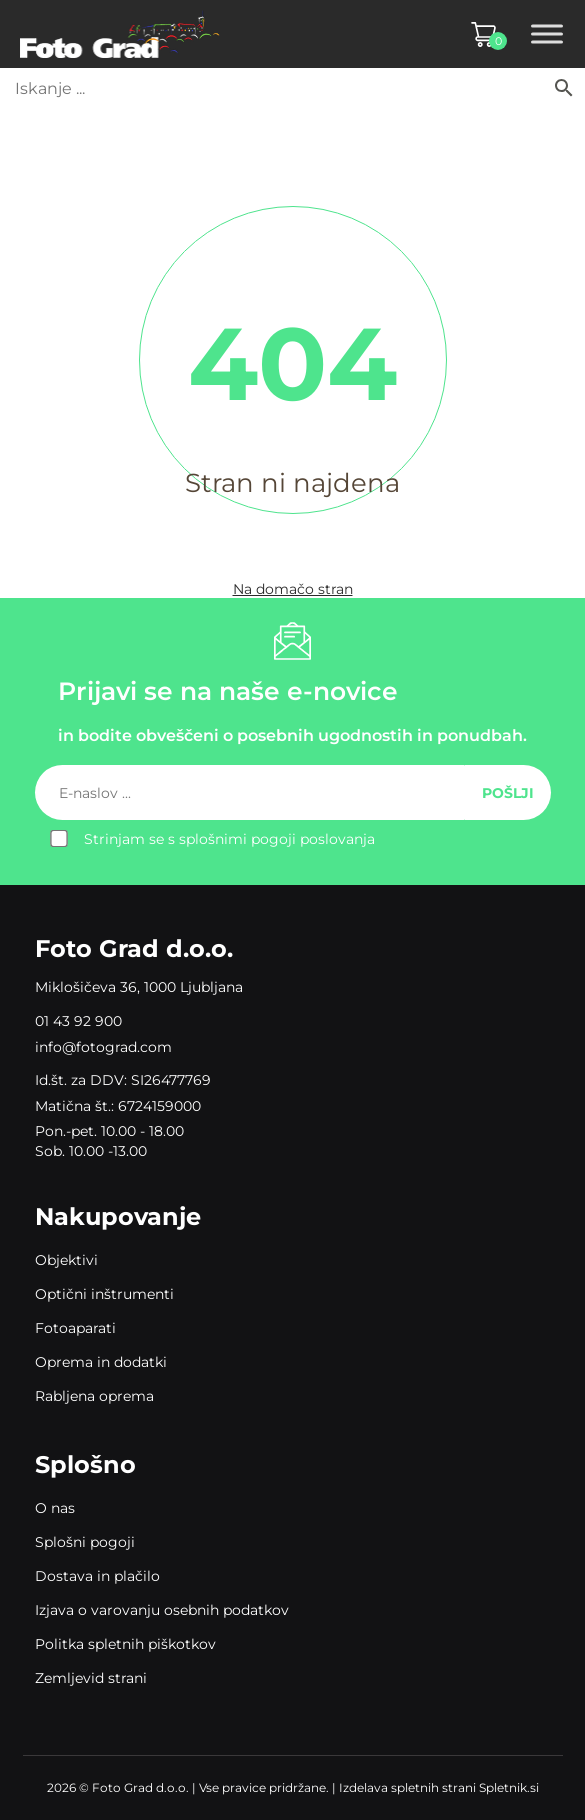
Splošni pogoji (85, 1542)
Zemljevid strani (91, 1678)
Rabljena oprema (94, 1396)
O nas (55, 1508)
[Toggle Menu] (547, 34)
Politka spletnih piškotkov (125, 1644)
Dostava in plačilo (97, 1576)
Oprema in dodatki (101, 1362)
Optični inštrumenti (104, 1294)
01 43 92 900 (78, 1021)
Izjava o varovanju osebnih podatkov (162, 1610)
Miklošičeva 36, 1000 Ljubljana (139, 987)
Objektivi (66, 1260)
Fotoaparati (75, 1328)
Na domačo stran (293, 589)
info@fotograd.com (103, 1047)
